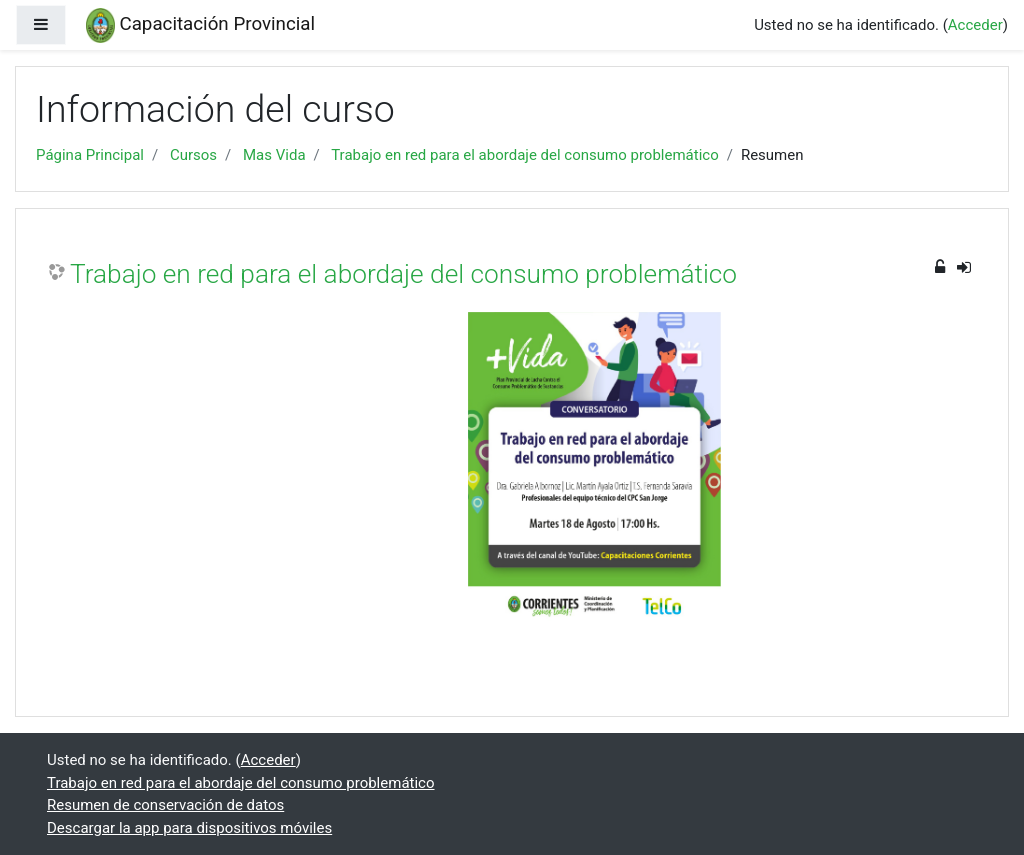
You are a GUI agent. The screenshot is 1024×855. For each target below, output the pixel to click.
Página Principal (90, 155)
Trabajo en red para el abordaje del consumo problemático (525, 155)
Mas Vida (274, 155)
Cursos (193, 155)
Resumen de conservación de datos (165, 805)
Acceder (975, 25)
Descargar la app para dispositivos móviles (189, 828)
